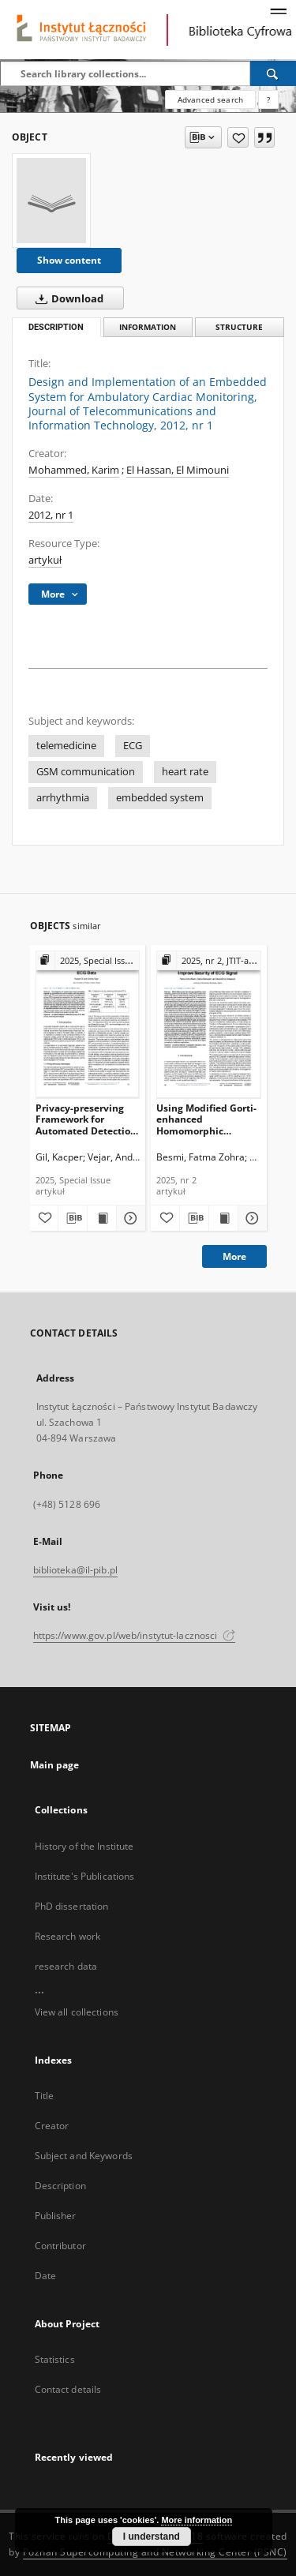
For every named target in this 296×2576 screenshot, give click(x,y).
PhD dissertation (72, 1906)
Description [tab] (56, 327)
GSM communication (85, 771)
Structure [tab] (239, 327)
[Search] (273, 73)
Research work (68, 1936)
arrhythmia (62, 797)
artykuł (45, 560)
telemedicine (66, 745)
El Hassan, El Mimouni (177, 470)
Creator (52, 2125)
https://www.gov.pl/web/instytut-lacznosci (134, 1635)
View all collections (76, 2012)
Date (45, 2275)
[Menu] (278, 12)
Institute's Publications (85, 1876)
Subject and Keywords (84, 2155)
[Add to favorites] (238, 137)
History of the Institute (84, 1846)
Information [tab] (147, 327)
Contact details (68, 2389)
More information (196, 2520)
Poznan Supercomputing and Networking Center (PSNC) (155, 2552)
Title (44, 2095)
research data (66, 1966)
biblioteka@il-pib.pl (75, 1570)
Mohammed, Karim (73, 470)
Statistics (55, 2359)
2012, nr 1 (50, 515)
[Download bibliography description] (72, 1218)
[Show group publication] (88, 961)
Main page (55, 1765)
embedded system (160, 797)
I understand (151, 2536)
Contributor (60, 2245)
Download (66, 298)
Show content (69, 260)
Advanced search (210, 99)
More (234, 1256)
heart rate (185, 771)
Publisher (56, 2215)
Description (60, 2185)
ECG (132, 745)
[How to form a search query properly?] (268, 99)
